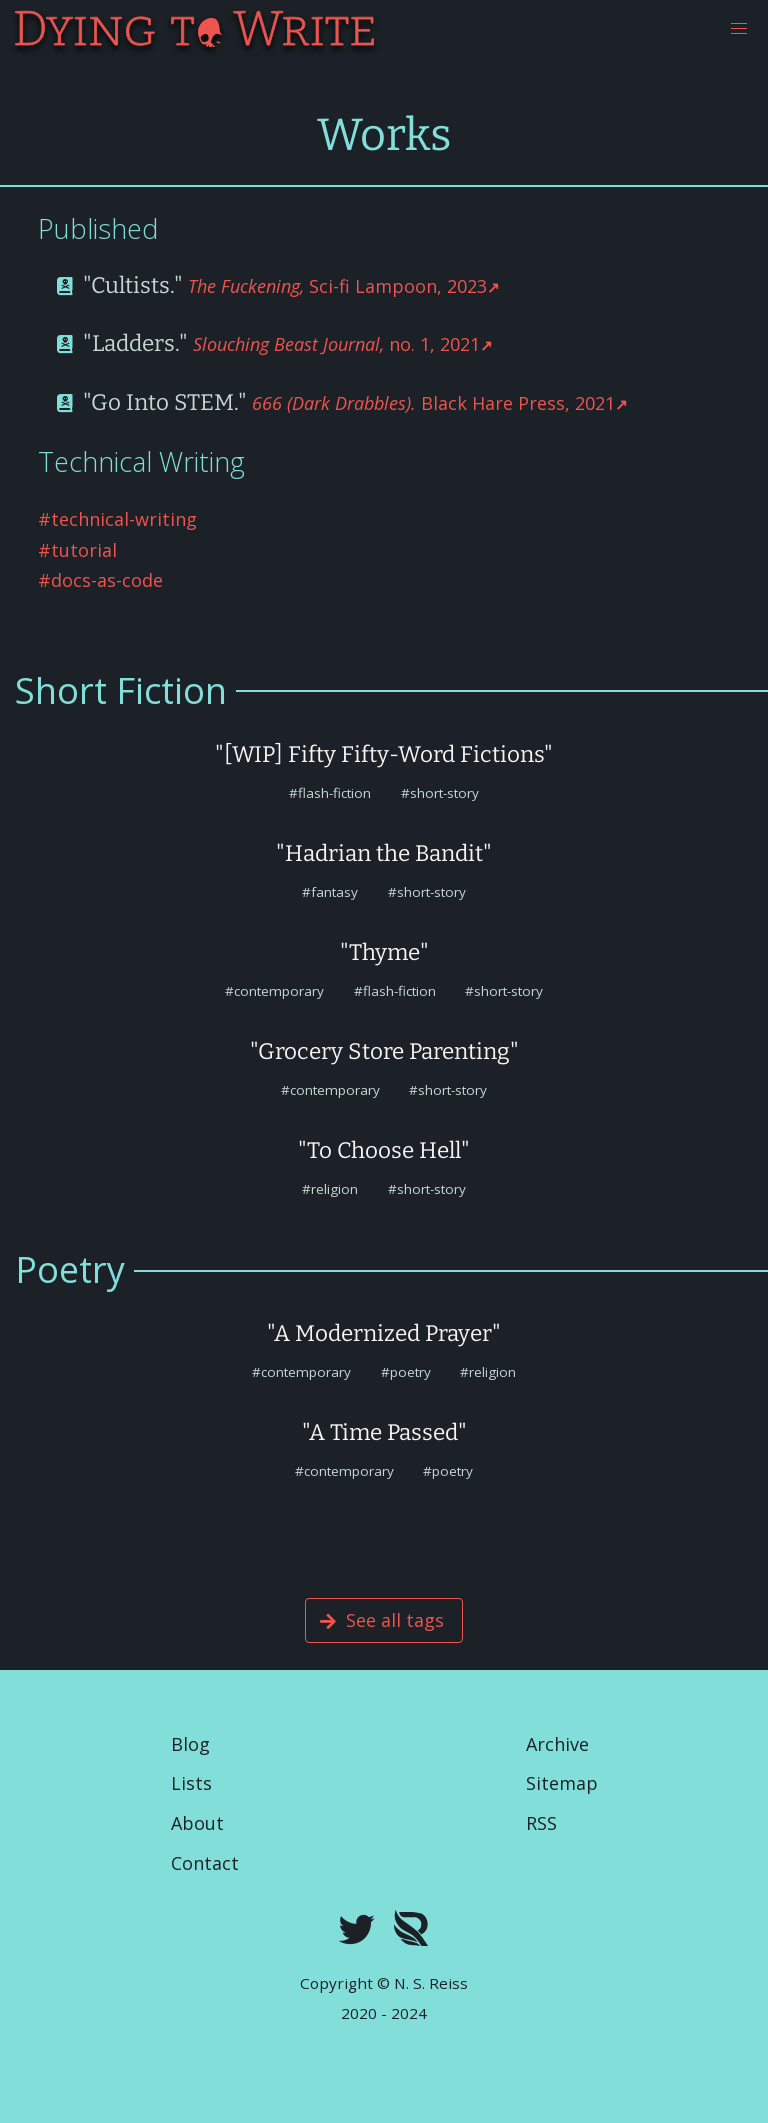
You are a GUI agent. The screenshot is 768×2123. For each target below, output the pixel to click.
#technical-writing (117, 519)
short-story (444, 793)
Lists (191, 1783)
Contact (205, 1863)
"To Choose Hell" (384, 1150)
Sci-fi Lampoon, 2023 (337, 286)
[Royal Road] (411, 1932)
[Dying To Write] (13, 29)
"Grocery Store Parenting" (384, 1051)
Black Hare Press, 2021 (433, 403)
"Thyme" (384, 952)
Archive (557, 1744)
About (197, 1823)
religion (334, 1189)
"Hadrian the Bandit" (384, 853)
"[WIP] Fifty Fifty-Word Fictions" (384, 754)
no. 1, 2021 (336, 344)
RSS (541, 1823)
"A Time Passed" (384, 1432)
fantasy (334, 892)
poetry (410, 1372)
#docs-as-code (100, 580)
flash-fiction (334, 793)
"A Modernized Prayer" (384, 1333)
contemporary (279, 991)
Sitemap (562, 1783)
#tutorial (77, 550)
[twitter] (357, 1932)
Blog (190, 1744)
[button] (739, 29)
